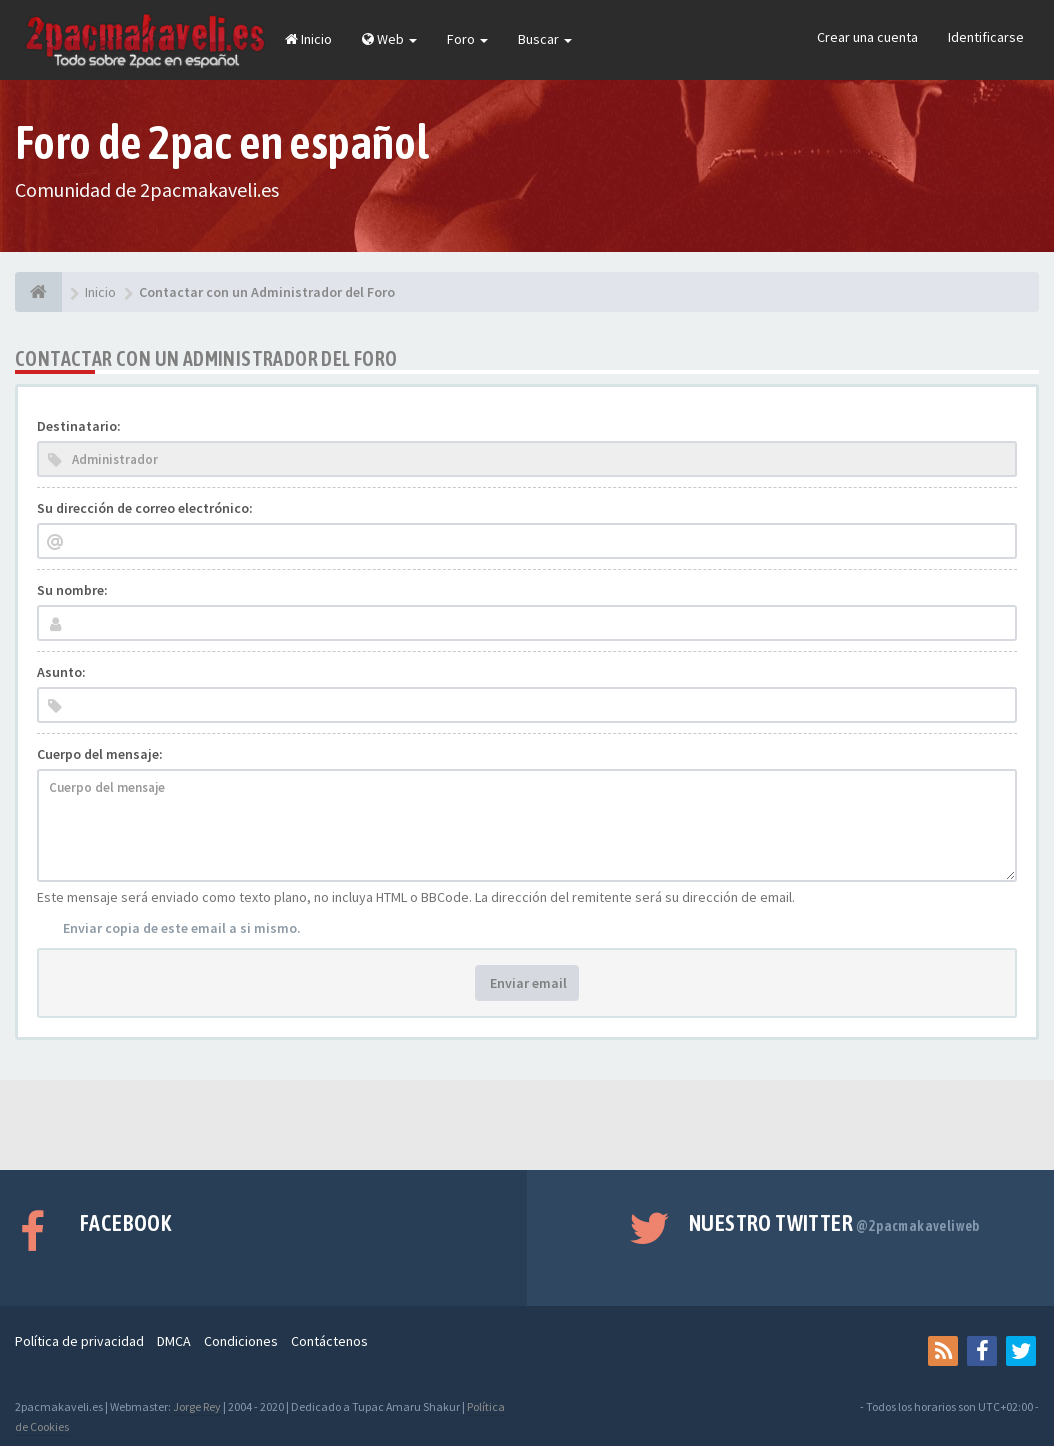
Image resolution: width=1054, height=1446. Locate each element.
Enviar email (527, 983)
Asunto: (61, 672)
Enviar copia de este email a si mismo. (182, 928)
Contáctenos (329, 1341)
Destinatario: (79, 426)
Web (389, 39)
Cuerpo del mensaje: (100, 754)
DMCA (174, 1341)
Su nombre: (72, 590)
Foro (467, 39)
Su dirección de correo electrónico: (145, 508)
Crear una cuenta (867, 37)
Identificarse (986, 37)
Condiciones (241, 1341)
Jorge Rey (197, 1406)
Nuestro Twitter (834, 1223)
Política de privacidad (79, 1341)
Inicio (308, 39)
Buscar (545, 39)
